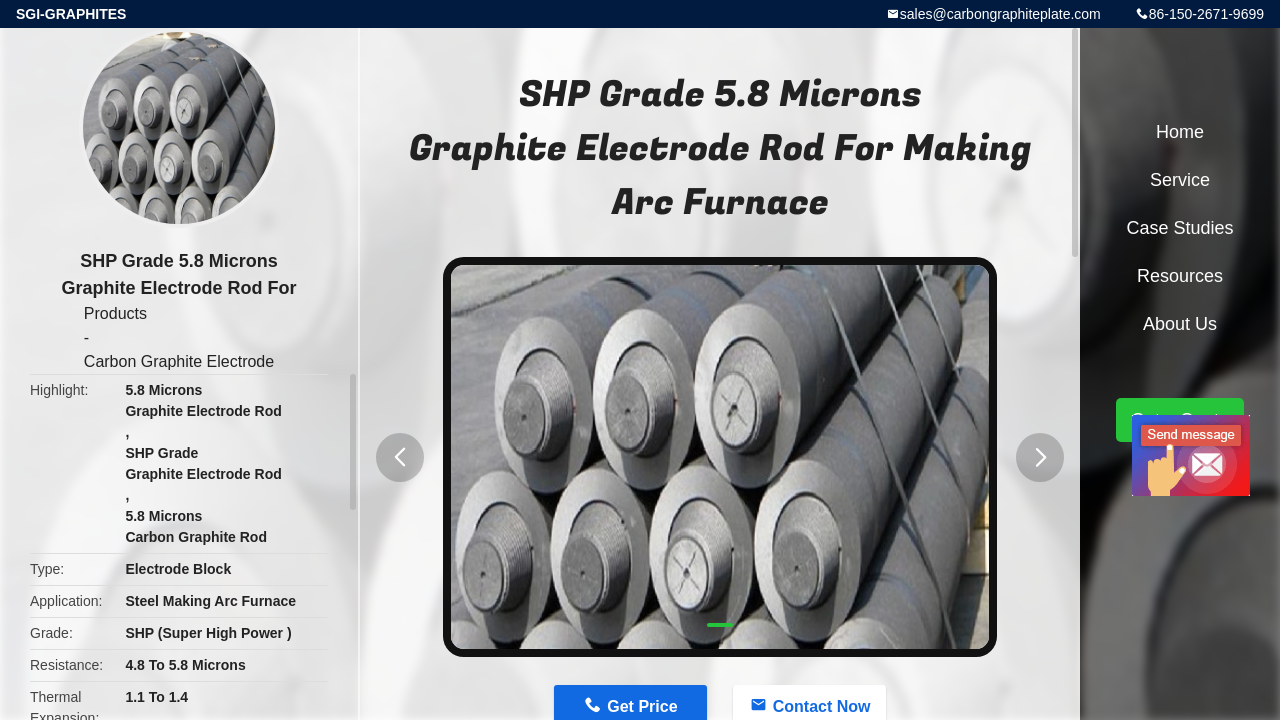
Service (1180, 180)
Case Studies (1179, 228)
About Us (1180, 324)
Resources (1180, 276)
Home (1180, 132)
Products (115, 313)
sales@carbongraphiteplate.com (1000, 14)
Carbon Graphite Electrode (179, 361)
